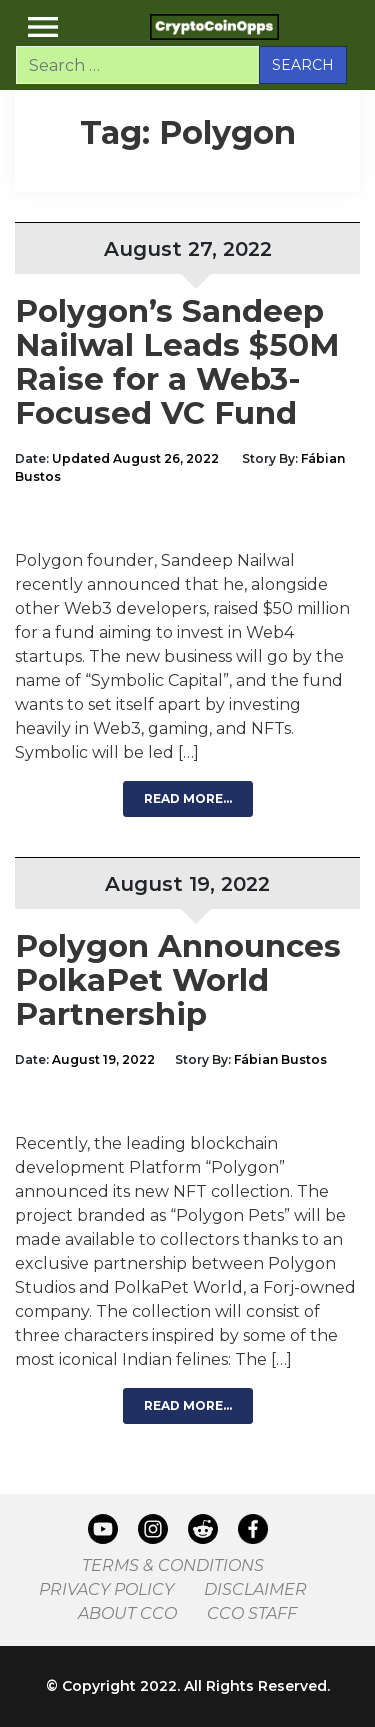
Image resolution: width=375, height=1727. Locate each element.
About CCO (127, 1613)
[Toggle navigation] (43, 27)
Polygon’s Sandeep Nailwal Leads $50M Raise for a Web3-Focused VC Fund (177, 362)
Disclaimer (255, 1589)
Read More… (188, 798)
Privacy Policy (106, 1589)
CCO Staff (252, 1613)
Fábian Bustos (280, 1059)
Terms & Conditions (173, 1565)
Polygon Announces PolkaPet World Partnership (178, 980)
